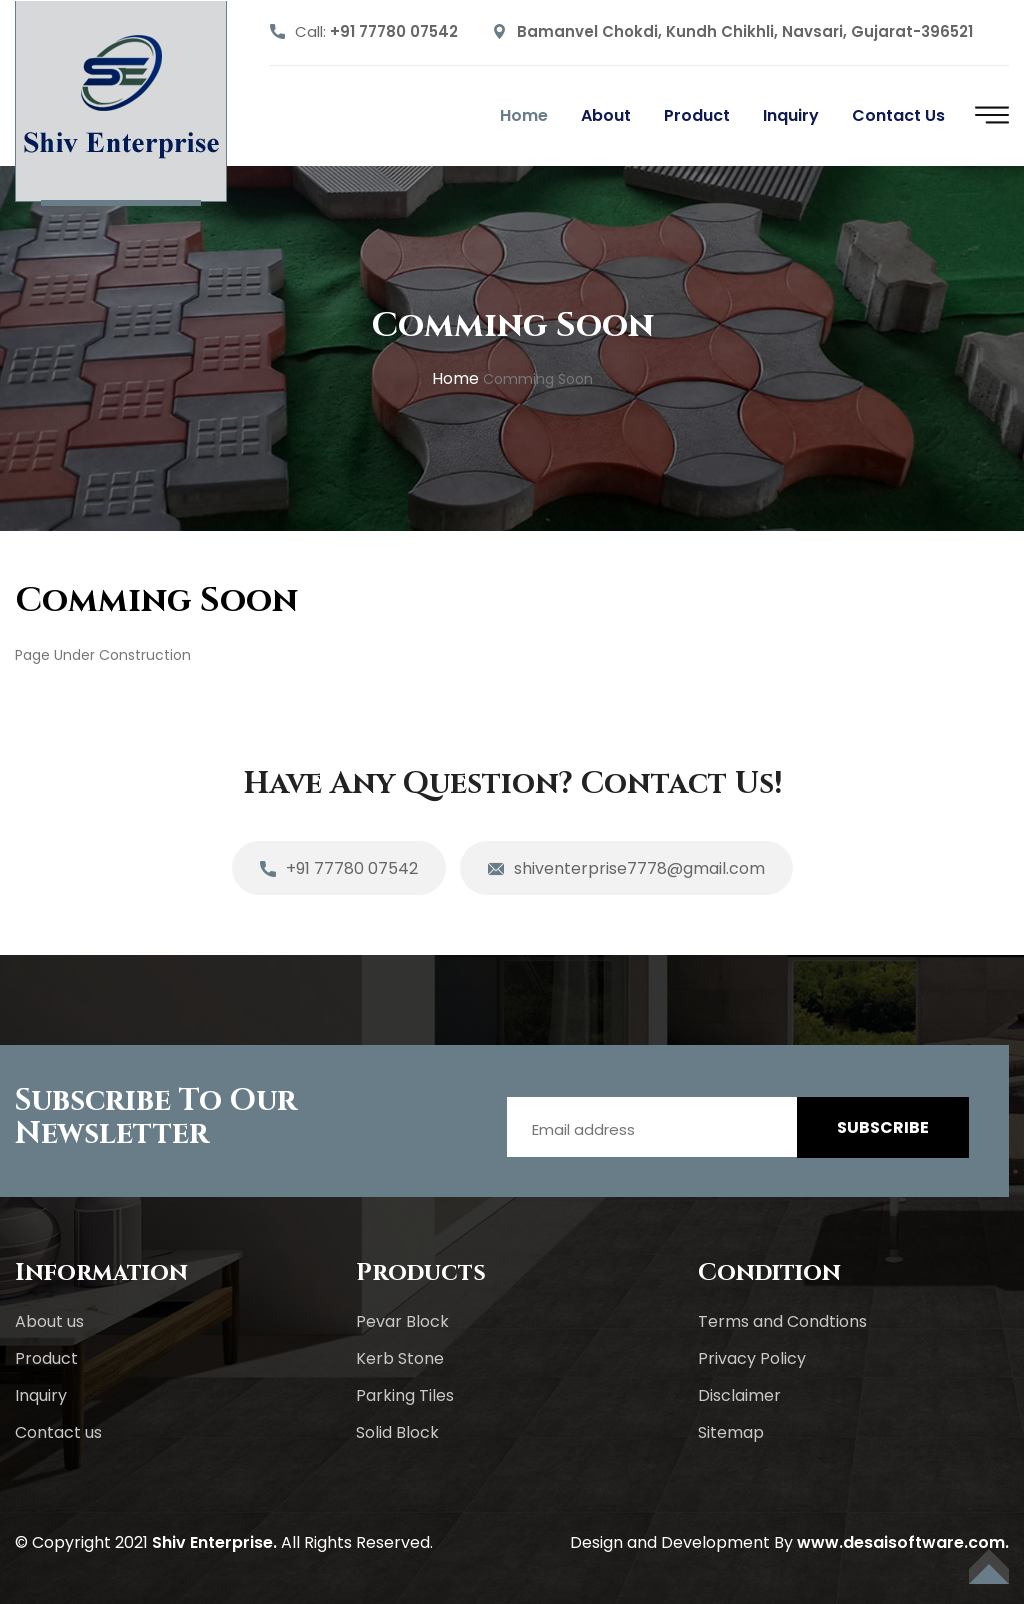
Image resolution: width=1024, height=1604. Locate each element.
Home (524, 115)
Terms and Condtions (782, 1321)
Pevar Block (402, 1321)
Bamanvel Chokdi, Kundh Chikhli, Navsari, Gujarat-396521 (745, 31)
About (606, 115)
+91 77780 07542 (394, 31)
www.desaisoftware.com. (903, 1542)
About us (49, 1321)
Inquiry (791, 115)
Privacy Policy (752, 1358)
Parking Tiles (405, 1395)
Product (697, 115)
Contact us (898, 115)
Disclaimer (739, 1395)
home (455, 378)
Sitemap (731, 1432)
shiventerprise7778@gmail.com (626, 870)
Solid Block (397, 1432)
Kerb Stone (400, 1358)
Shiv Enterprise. (214, 1542)
